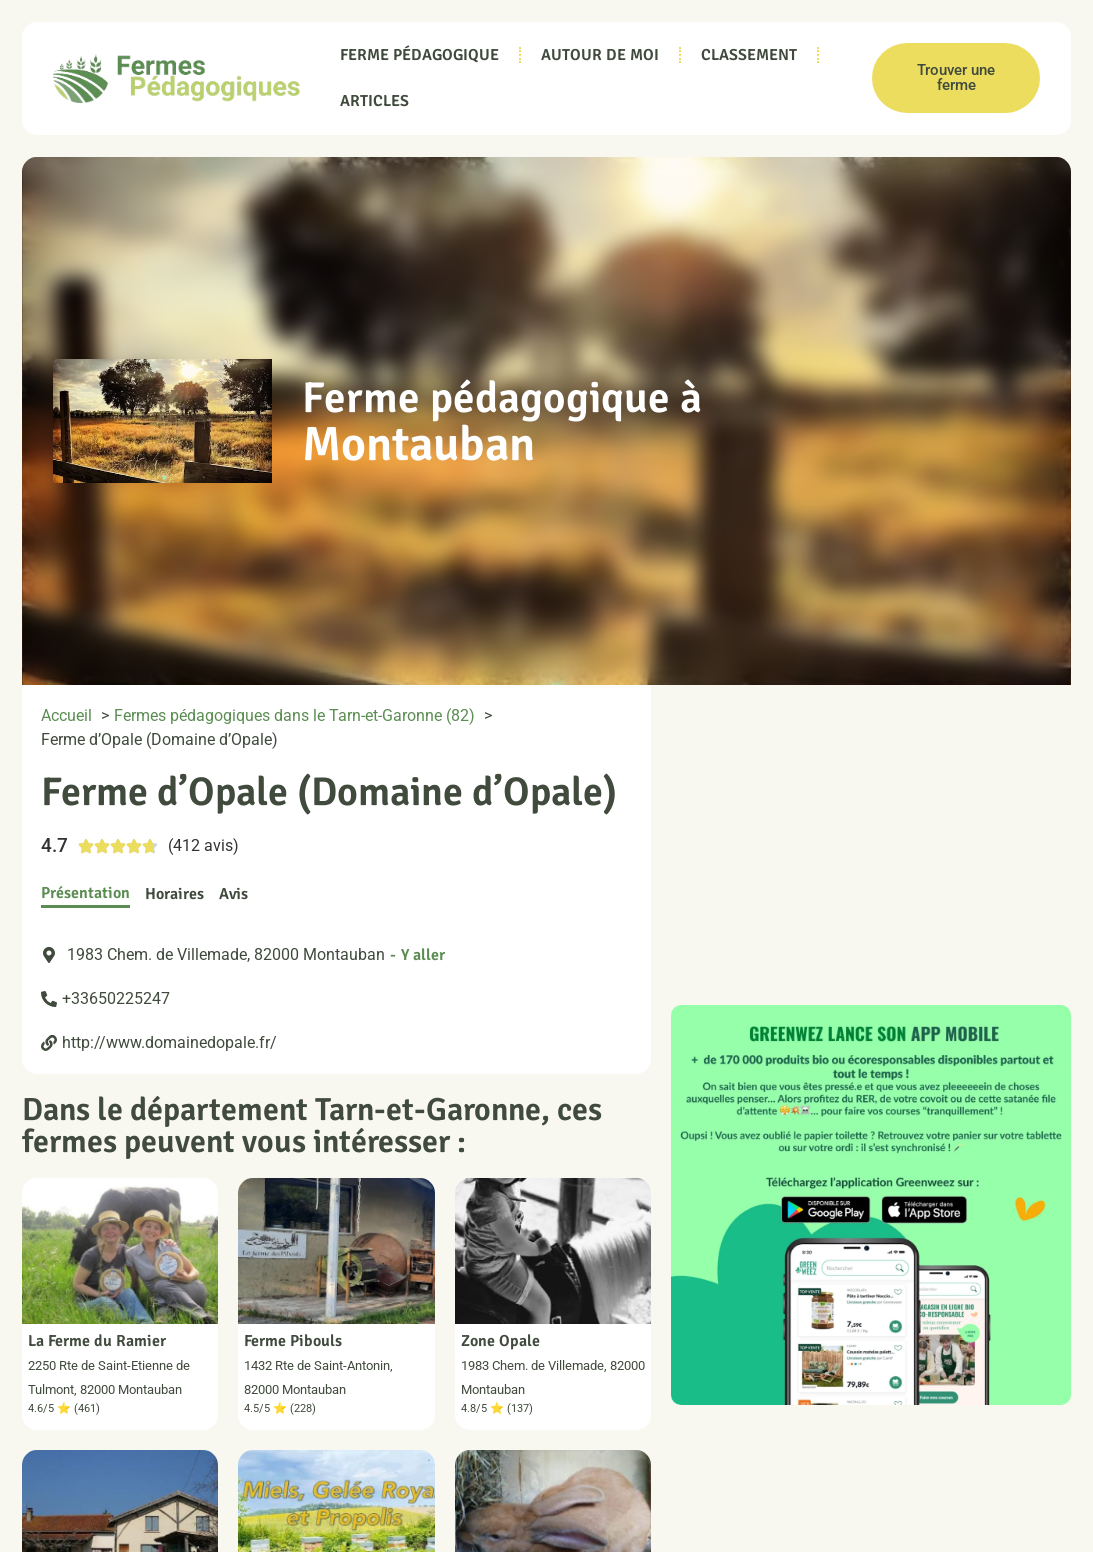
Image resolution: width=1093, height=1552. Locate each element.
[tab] (85, 894)
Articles (374, 101)
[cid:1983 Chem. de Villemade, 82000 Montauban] (871, 835)
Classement (749, 55)
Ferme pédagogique (419, 55)
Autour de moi (600, 55)
